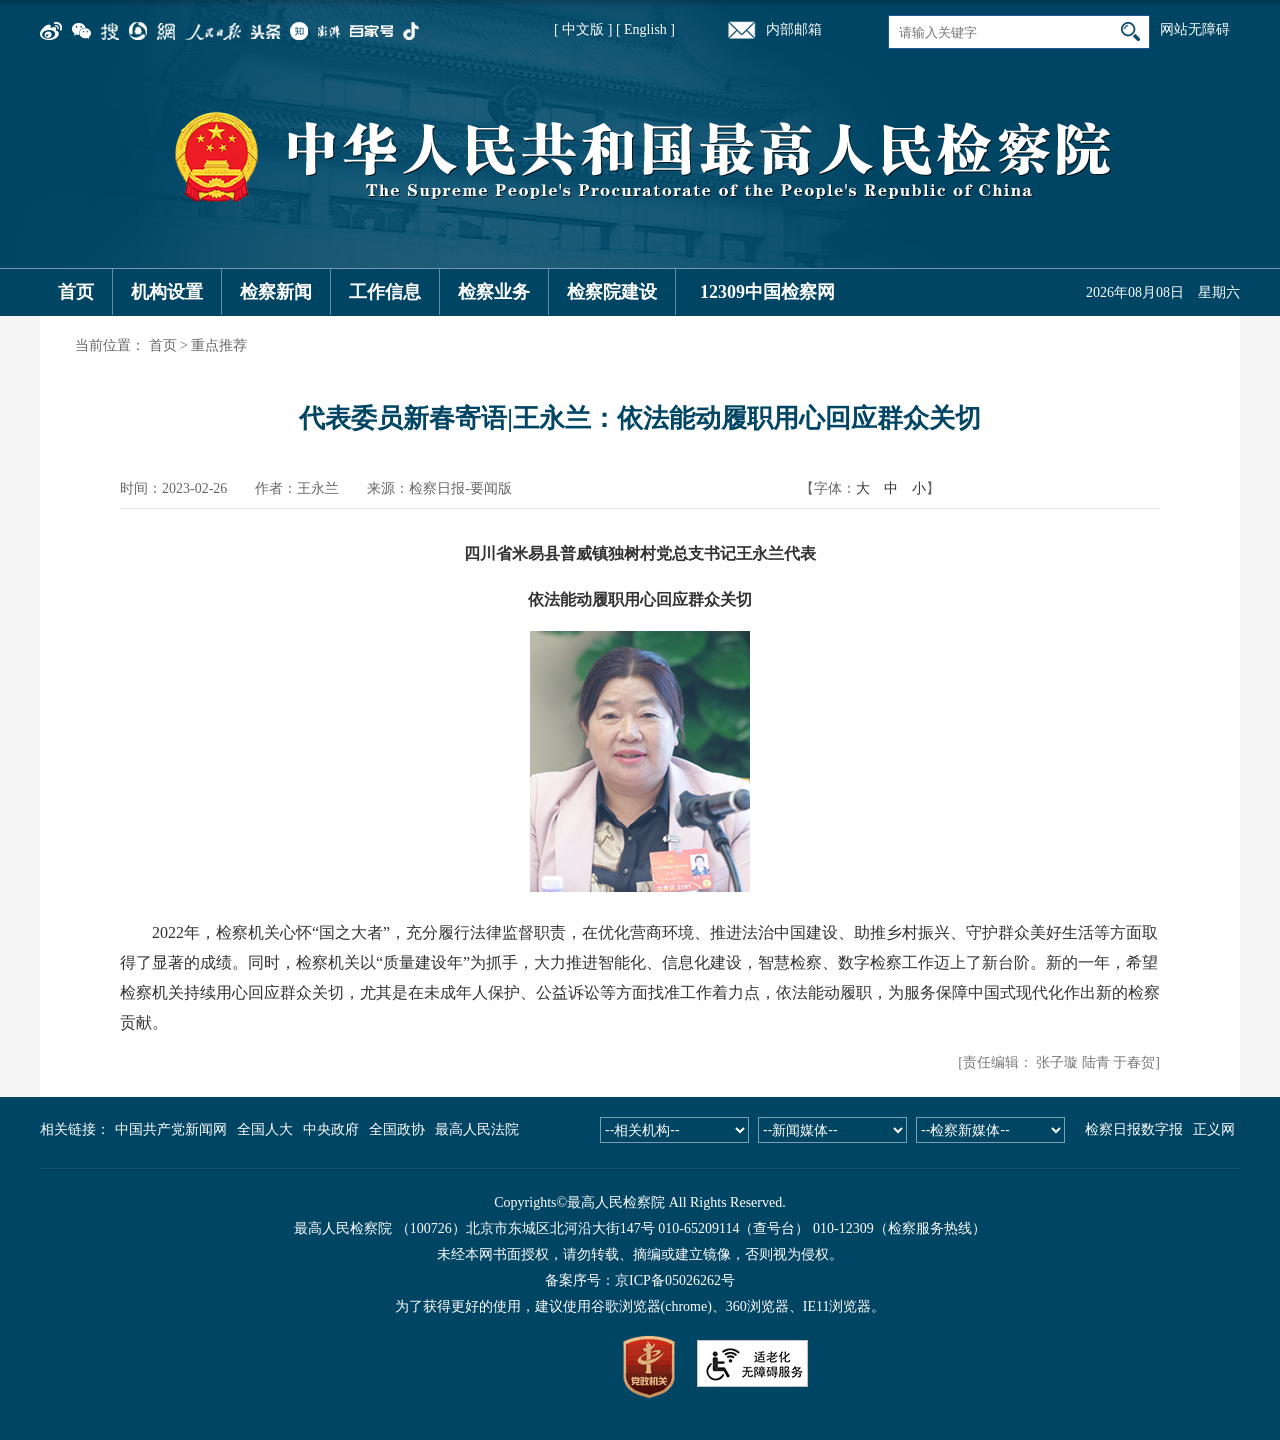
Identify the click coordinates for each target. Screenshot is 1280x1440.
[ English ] (645, 29)
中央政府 (331, 1129)
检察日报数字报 (1134, 1129)
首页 (76, 292)
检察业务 (494, 292)
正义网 (1214, 1129)
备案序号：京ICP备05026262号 (640, 1280)
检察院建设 (612, 292)
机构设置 (167, 292)
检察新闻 (276, 292)
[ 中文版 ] (583, 29)
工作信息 (385, 292)
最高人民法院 (477, 1129)
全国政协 (397, 1129)
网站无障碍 (1195, 29)
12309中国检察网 (767, 292)
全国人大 (265, 1129)
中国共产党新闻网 (171, 1129)
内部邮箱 (794, 29)
